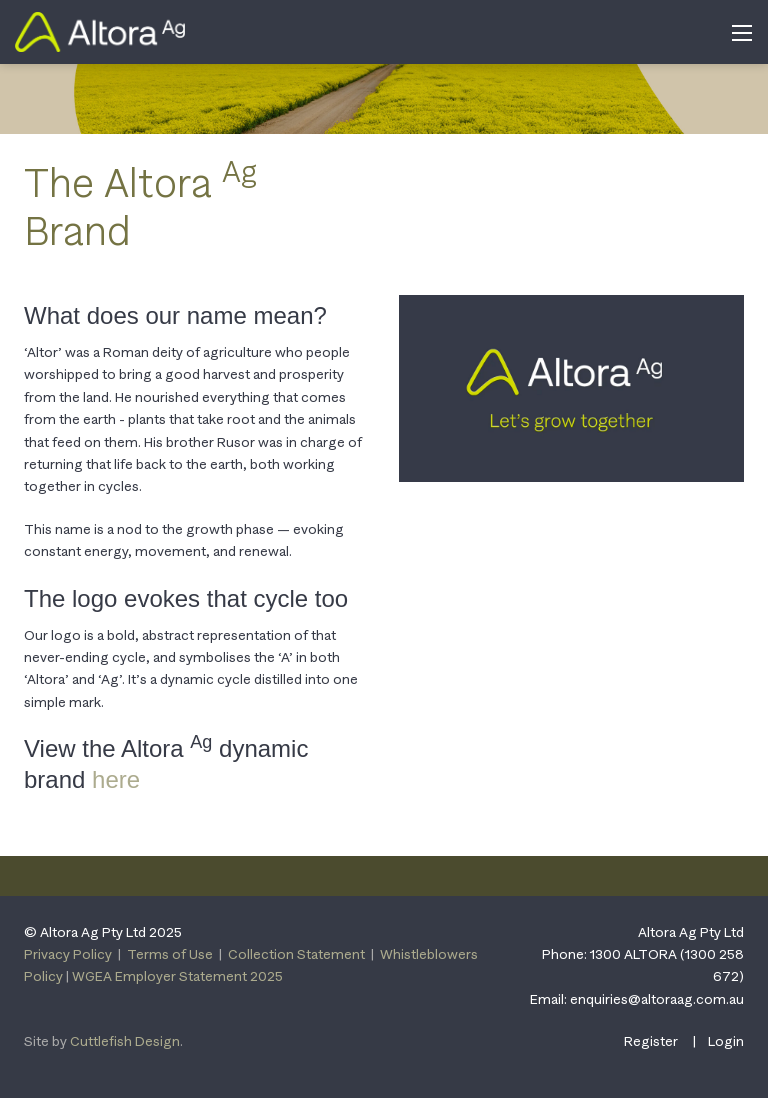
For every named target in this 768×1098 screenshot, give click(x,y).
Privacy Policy (68, 954)
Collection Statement (296, 954)
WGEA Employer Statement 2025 (177, 976)
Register (651, 1041)
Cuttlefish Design (125, 1041)
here (116, 779)
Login (726, 1041)
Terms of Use (170, 954)
